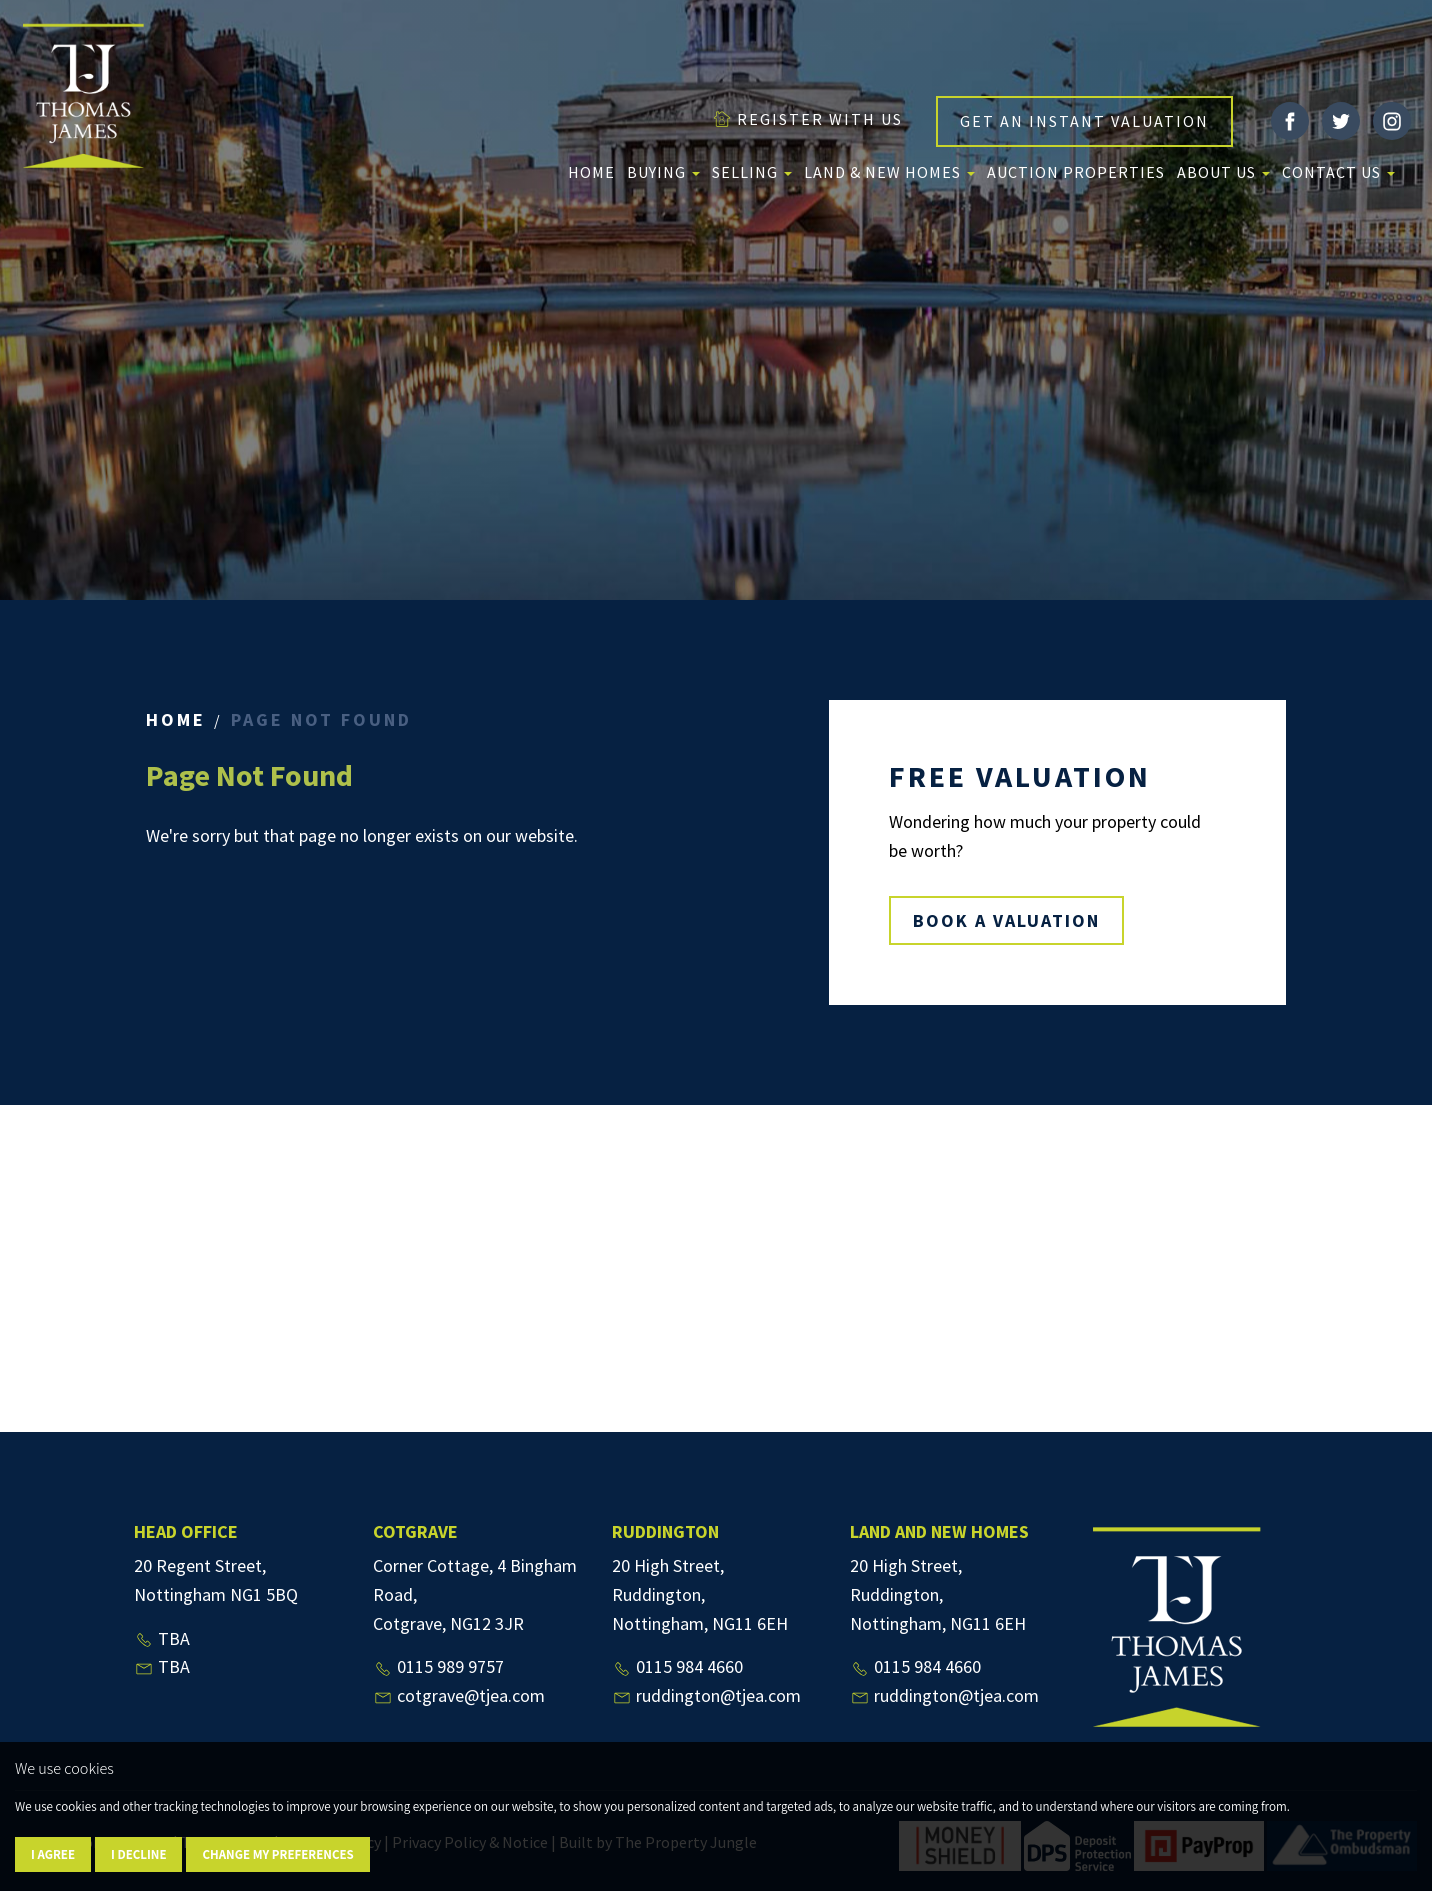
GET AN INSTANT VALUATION (1084, 121)
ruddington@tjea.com (706, 1695)
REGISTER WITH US (807, 119)
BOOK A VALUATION (1006, 920)
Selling (752, 172)
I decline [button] (138, 1854)
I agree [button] (53, 1854)
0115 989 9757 (438, 1666)
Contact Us (1338, 172)
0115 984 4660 (677, 1666)
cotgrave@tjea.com (459, 1695)
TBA (162, 1638)
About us (1223, 172)
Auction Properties (1076, 172)
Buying (663, 172)
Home (591, 172)
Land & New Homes (889, 172)
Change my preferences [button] (277, 1854)
